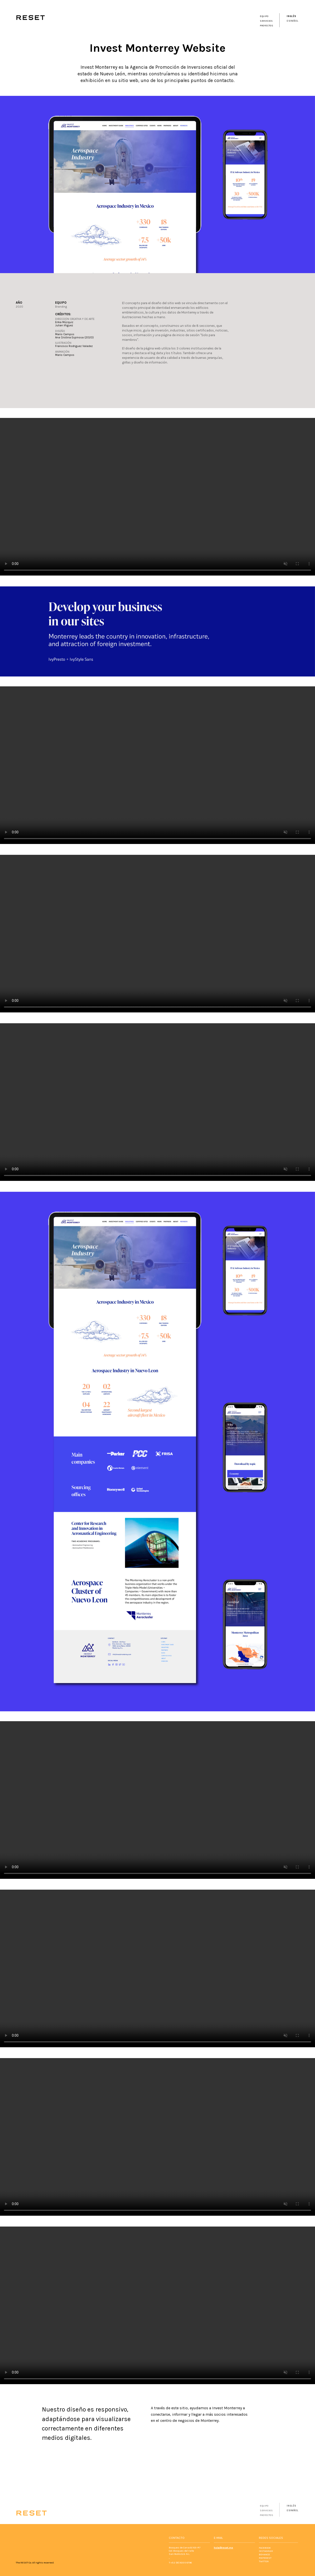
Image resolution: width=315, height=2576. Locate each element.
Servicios (266, 20)
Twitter (264, 2561)
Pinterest (265, 2557)
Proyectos (266, 25)
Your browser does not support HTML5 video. (157, 497)
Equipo (264, 16)
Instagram (266, 2551)
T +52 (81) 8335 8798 (180, 2562)
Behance (264, 2554)
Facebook (265, 2547)
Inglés (291, 16)
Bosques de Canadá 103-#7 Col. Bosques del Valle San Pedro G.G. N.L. (184, 2551)
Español (292, 20)
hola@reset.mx (223, 2547)
